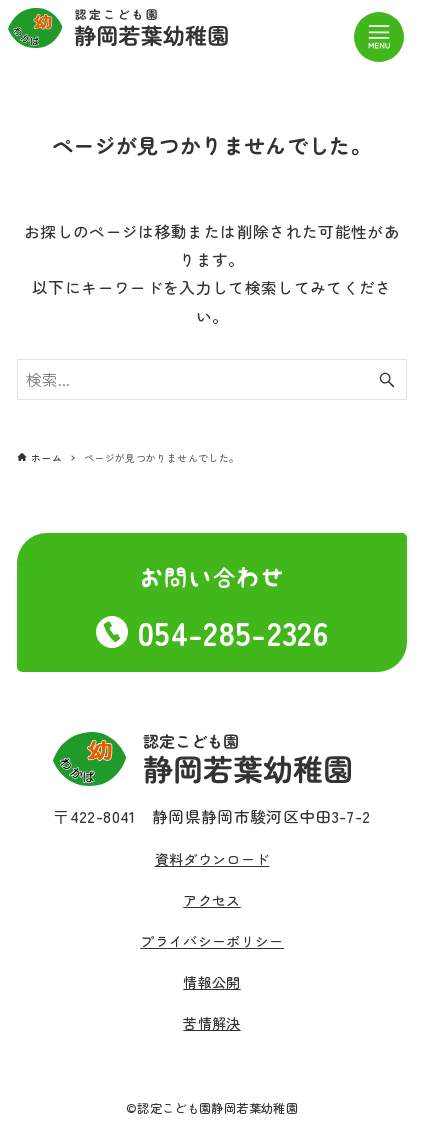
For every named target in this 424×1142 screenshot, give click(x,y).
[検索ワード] (212, 380)
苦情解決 (211, 1023)
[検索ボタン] (387, 380)
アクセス (211, 900)
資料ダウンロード (212, 859)
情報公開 (211, 982)
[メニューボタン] (379, 37)
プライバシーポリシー (212, 941)
